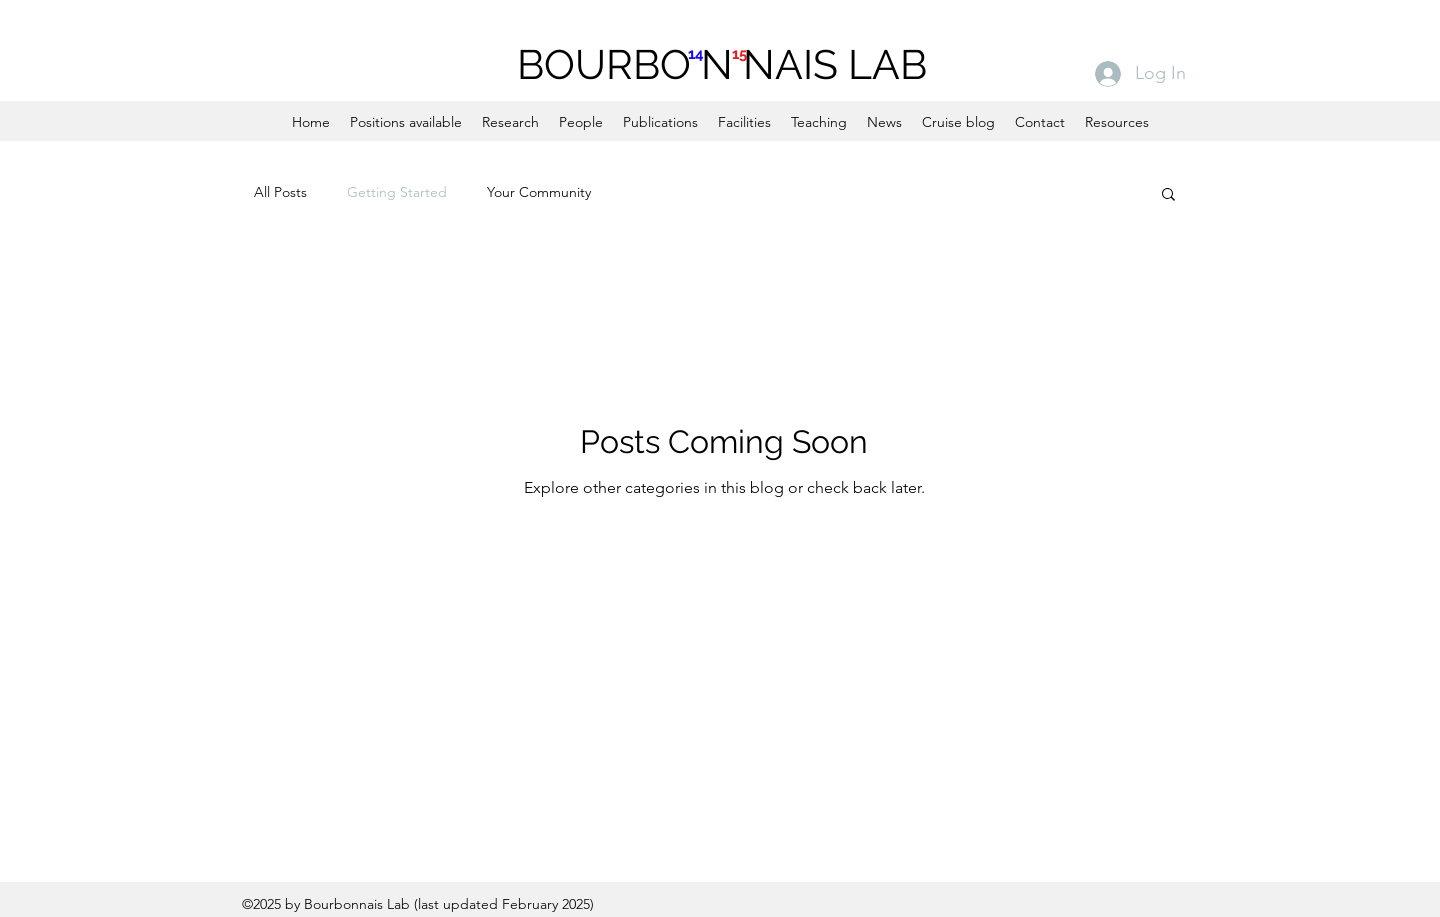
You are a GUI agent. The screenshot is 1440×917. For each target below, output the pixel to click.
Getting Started (397, 192)
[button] (1168, 195)
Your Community (539, 192)
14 (696, 54)
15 (739, 54)
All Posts (280, 192)
